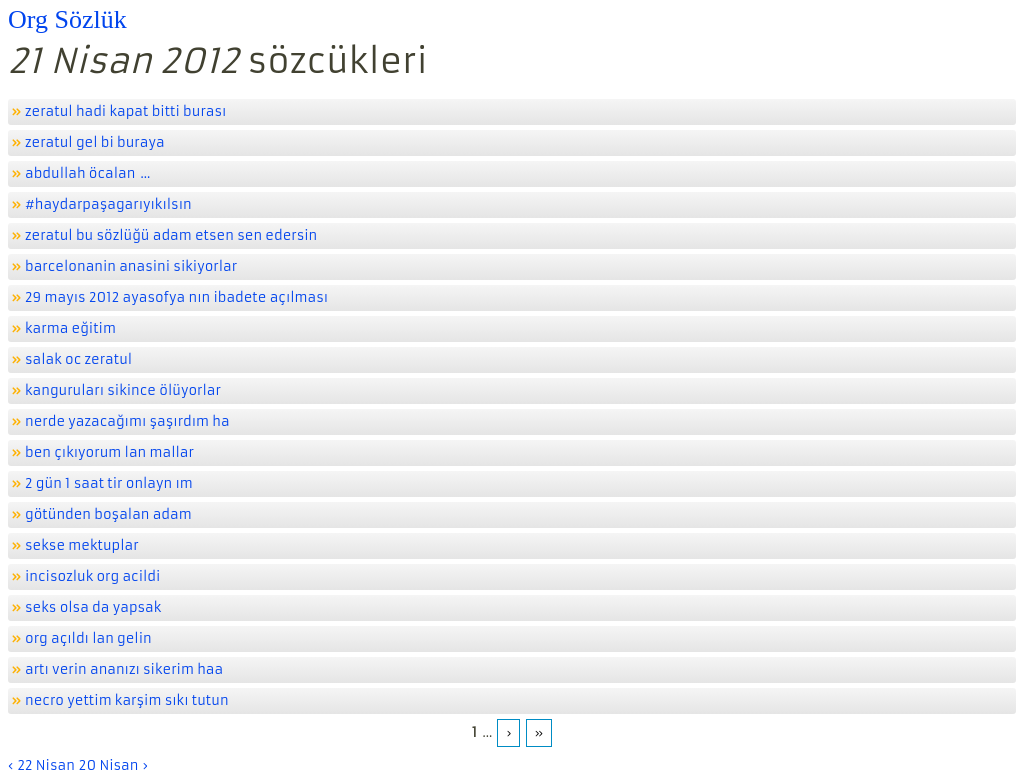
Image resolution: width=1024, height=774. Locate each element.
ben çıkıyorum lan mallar (109, 452)
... (145, 173)
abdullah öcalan (80, 173)
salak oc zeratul (78, 359)
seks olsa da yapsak (93, 607)
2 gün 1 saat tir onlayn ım (109, 483)
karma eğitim (70, 328)
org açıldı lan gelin (88, 638)
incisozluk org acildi (92, 576)
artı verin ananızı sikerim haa (124, 669)
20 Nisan (109, 765)
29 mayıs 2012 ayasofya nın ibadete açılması (176, 297)
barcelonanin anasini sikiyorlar (131, 266)
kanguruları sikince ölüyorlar (123, 390)
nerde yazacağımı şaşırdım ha (127, 421)
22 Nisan (45, 765)
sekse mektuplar (82, 545)
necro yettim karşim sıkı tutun (127, 700)
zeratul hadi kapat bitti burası (125, 111)
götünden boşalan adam (108, 514)
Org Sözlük (67, 19)
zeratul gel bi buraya (95, 142)
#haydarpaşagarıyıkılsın (108, 204)
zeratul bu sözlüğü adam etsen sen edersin (171, 235)
